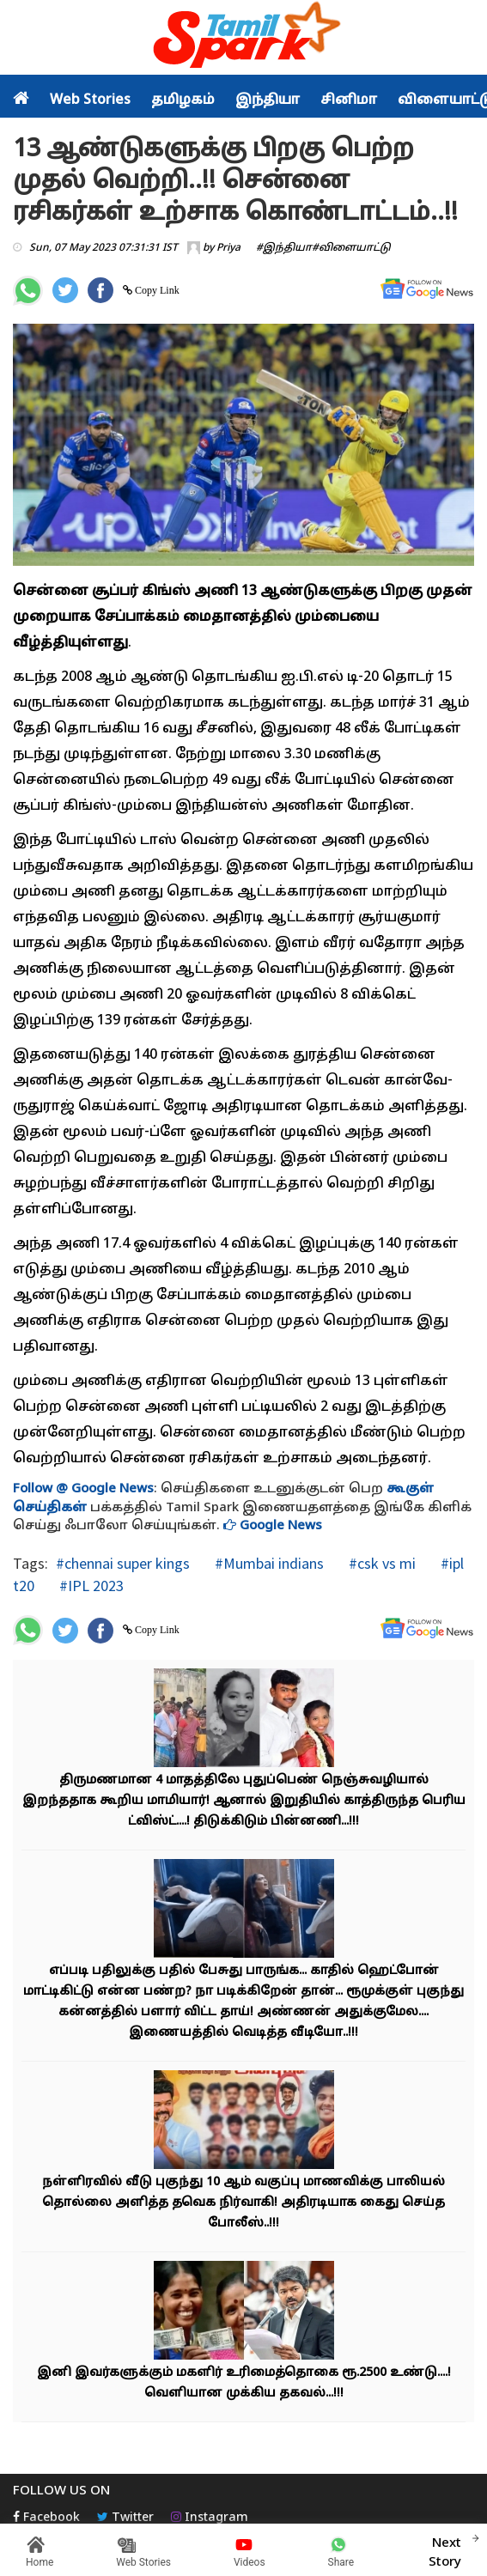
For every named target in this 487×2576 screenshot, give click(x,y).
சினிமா (348, 100)
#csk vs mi (380, 1563)
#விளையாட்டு (351, 248)
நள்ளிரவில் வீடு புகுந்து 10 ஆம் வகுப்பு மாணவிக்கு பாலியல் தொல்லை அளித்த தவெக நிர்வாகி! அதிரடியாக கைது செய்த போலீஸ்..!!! (243, 2203)
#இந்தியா (284, 248)
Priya (228, 248)
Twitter (125, 2518)
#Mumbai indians (267, 1563)
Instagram (209, 2518)
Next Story (445, 2550)
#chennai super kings (123, 1563)
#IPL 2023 (90, 1585)
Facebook (46, 2518)
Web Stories (90, 100)
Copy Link (156, 290)
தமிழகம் (183, 100)
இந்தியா (267, 100)
